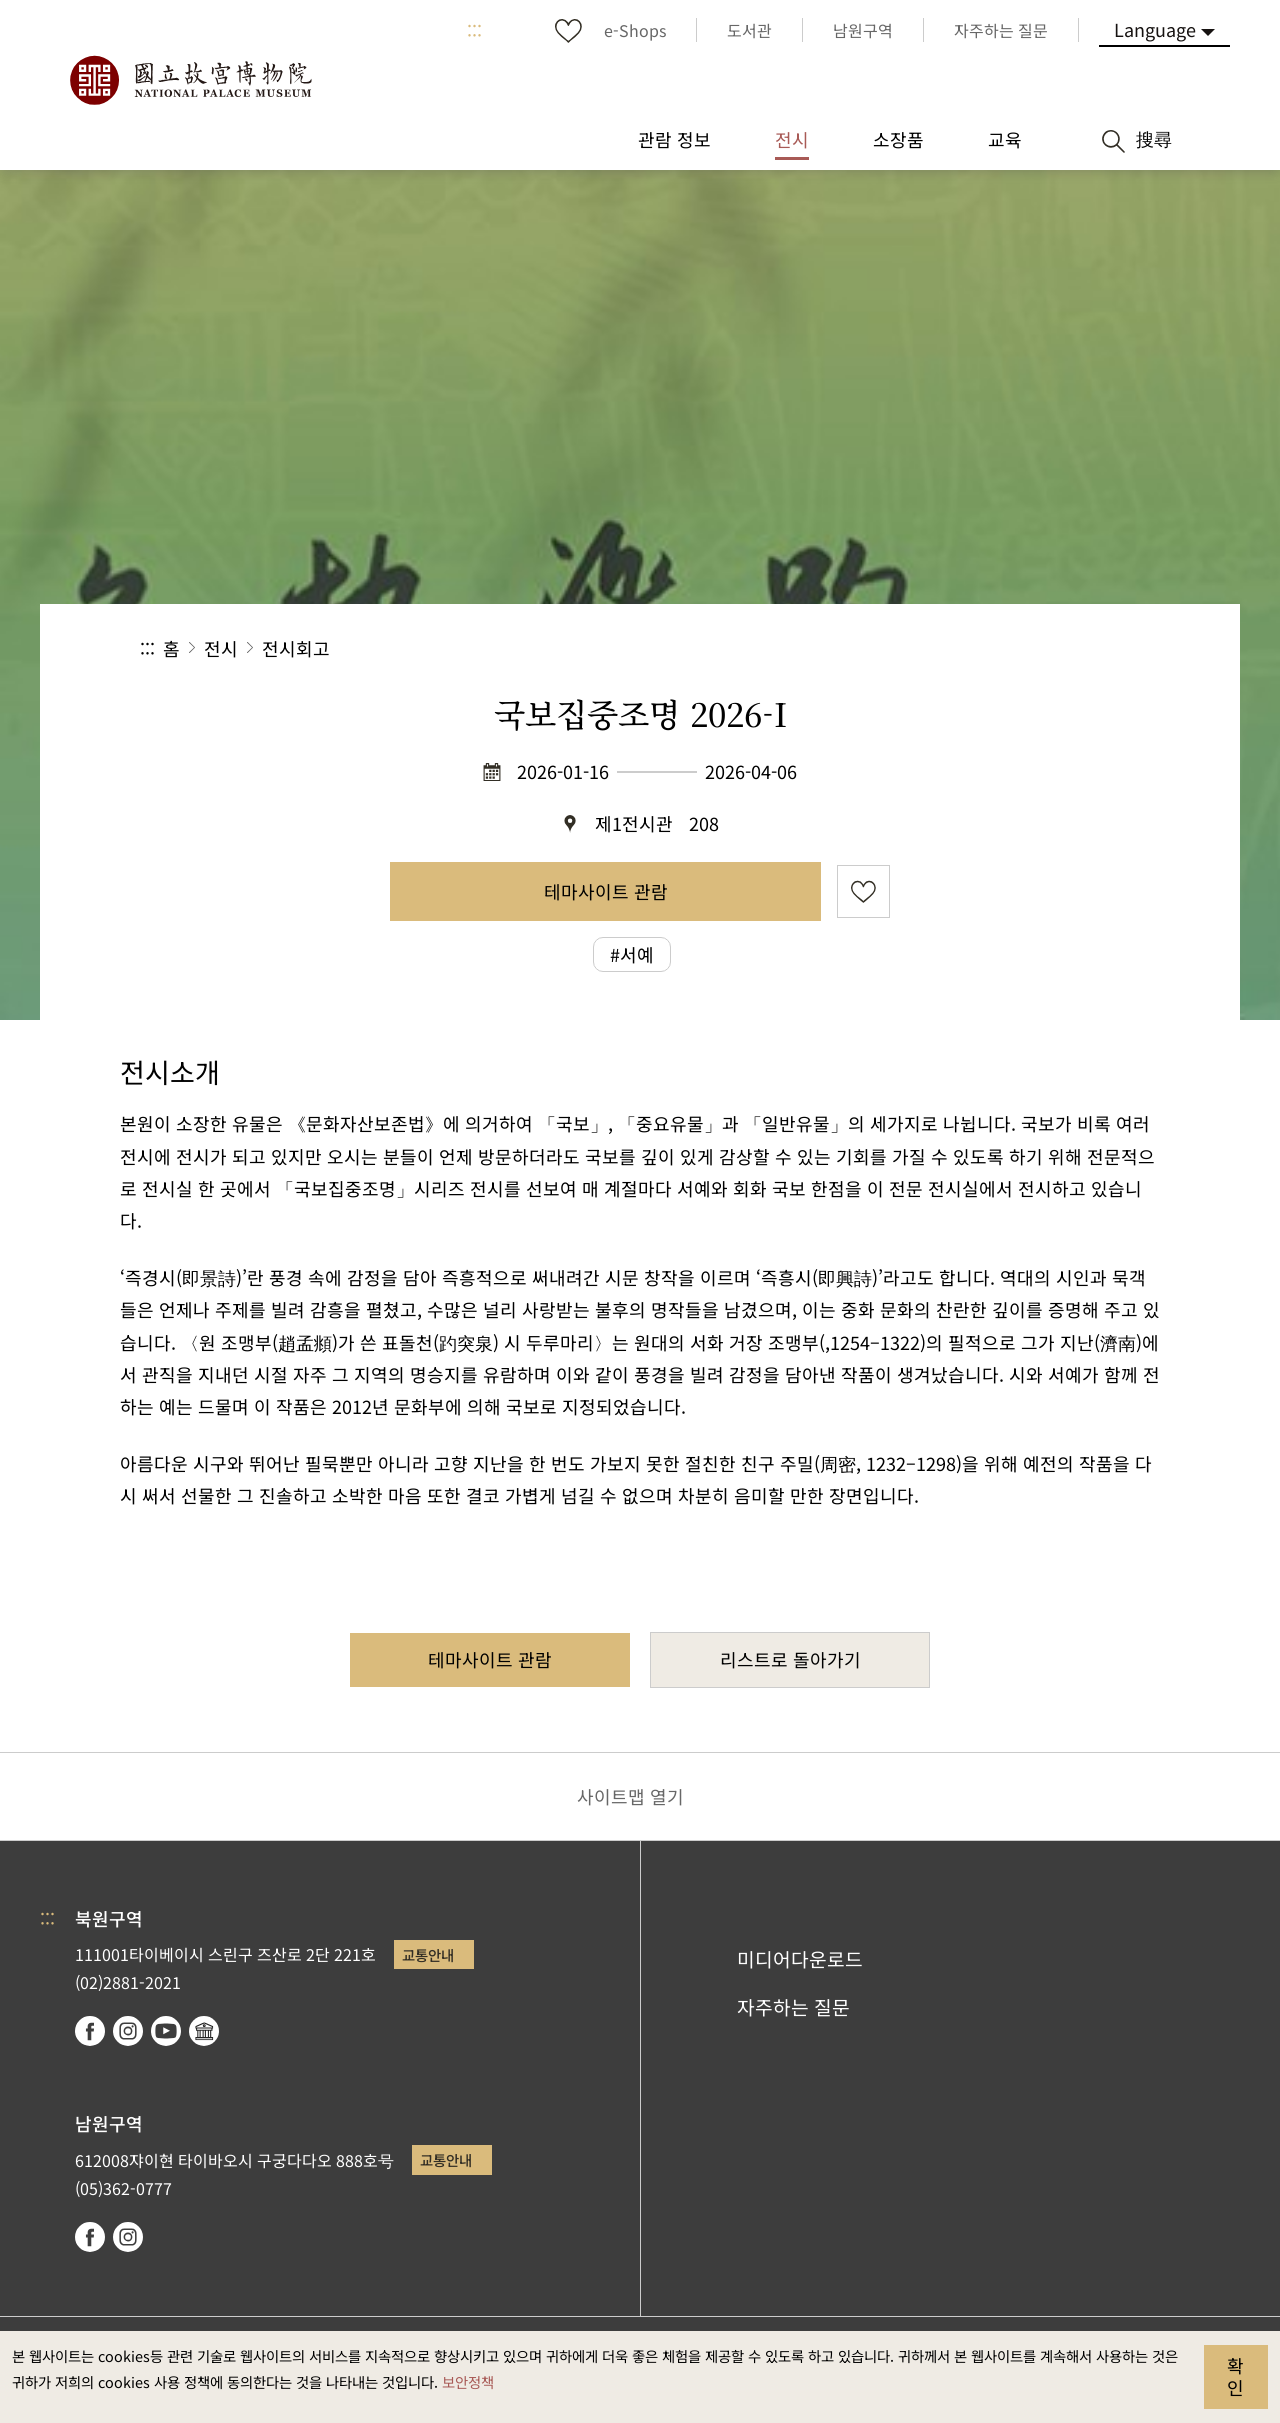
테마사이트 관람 (606, 891)
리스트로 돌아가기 (790, 1659)
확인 (1235, 2376)
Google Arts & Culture (204, 2031)
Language (1155, 29)
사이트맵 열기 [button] (630, 1796)
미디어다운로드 (800, 1959)
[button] (988, 648)
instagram (128, 2031)
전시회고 (296, 648)
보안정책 (468, 2381)
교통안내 (428, 1954)
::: (474, 30)
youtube (166, 2031)
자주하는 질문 (793, 2007)
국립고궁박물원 (190, 80)
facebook (90, 2031)
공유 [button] (921, 648)
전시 (221, 648)
